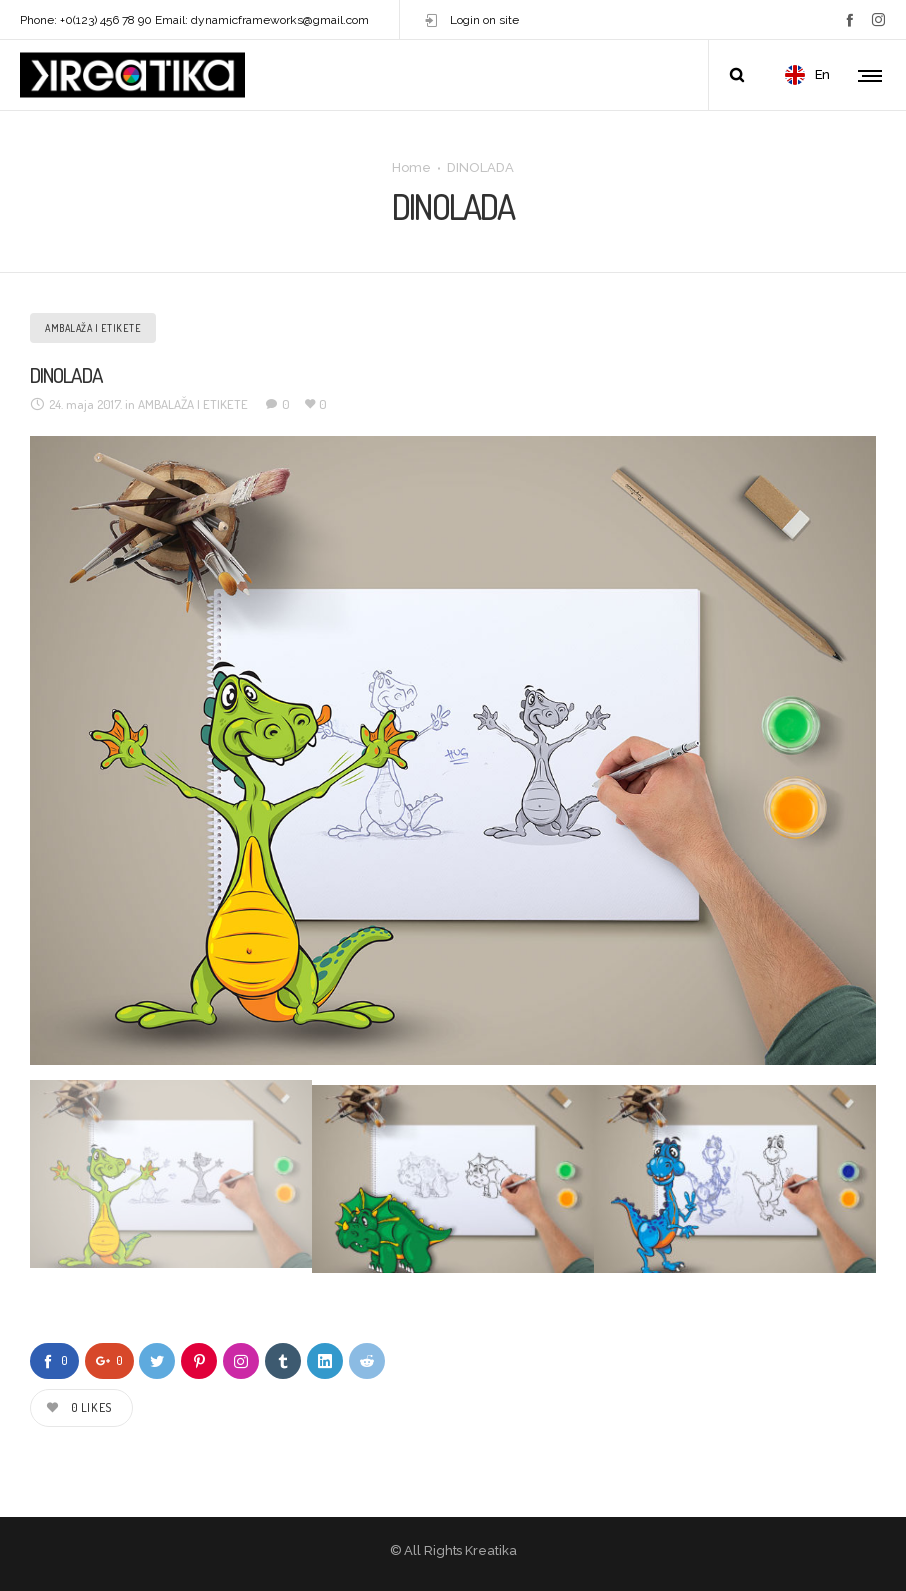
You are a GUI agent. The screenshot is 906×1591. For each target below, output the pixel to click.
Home (411, 166)
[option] (453, 750)
